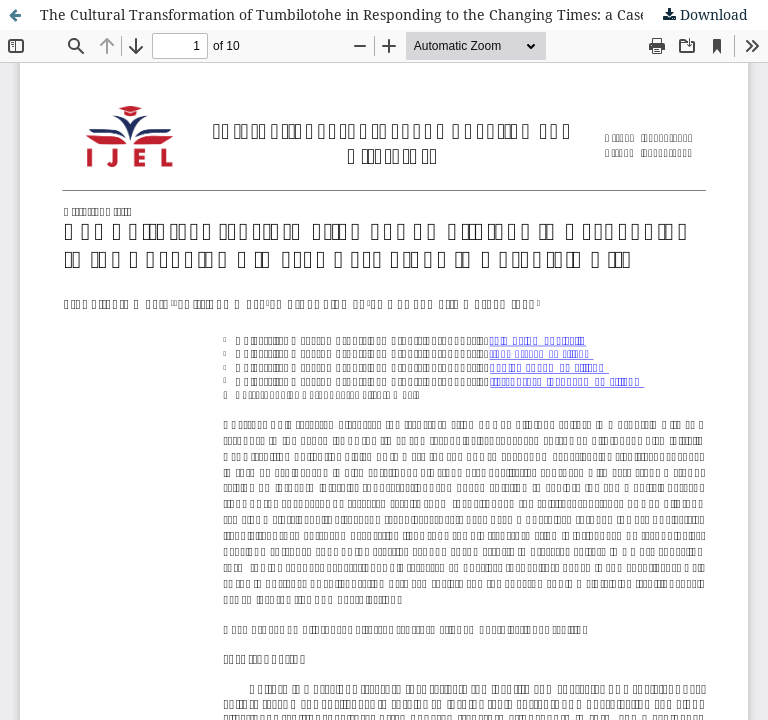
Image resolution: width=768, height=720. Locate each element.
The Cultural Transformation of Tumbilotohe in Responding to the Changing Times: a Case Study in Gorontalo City (404, 14)
